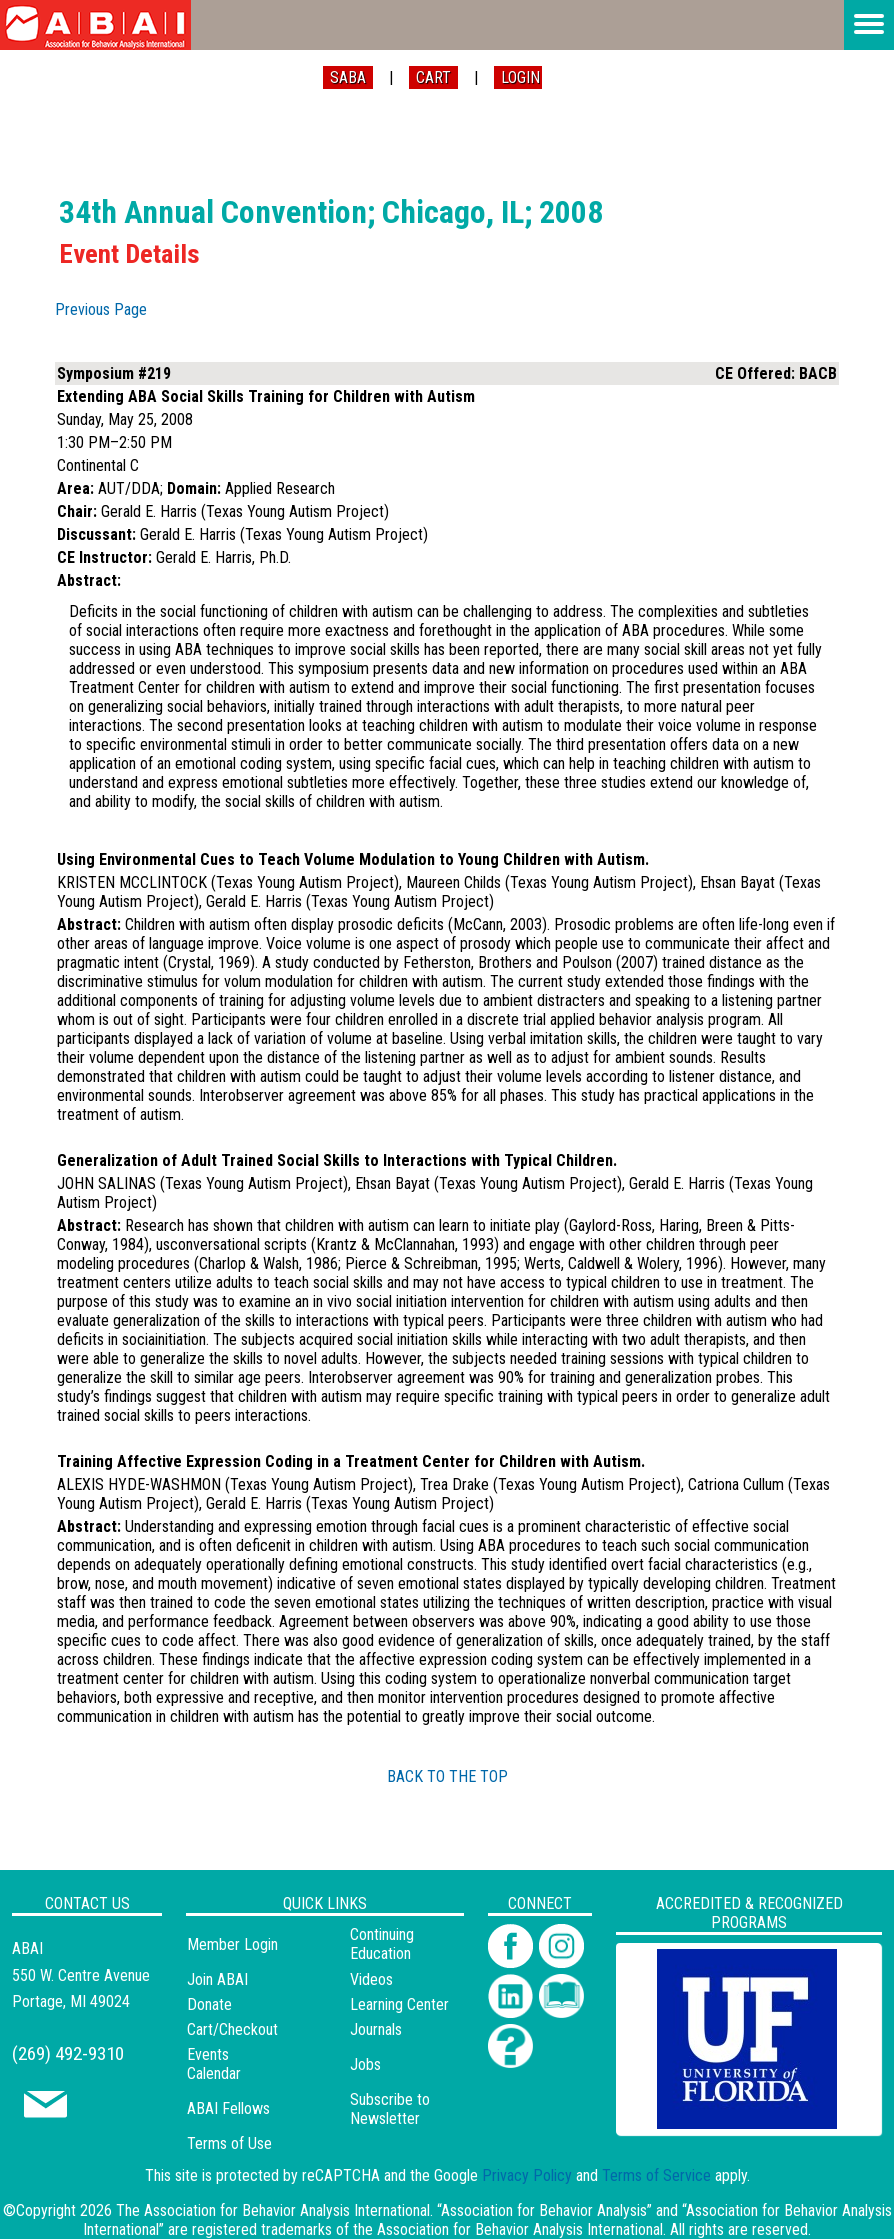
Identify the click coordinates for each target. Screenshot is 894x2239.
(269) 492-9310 (68, 2053)
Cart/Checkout (232, 2029)
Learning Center (399, 2004)
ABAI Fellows (228, 2108)
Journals (376, 2029)
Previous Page (101, 309)
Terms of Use (229, 2143)
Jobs (365, 2064)
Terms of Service (656, 2175)
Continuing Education (382, 1944)
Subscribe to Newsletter (390, 2109)
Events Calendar (214, 2064)
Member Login (232, 1944)
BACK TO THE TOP (447, 1776)
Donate (209, 2004)
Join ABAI (217, 1979)
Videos (371, 1979)
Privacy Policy (527, 2175)
